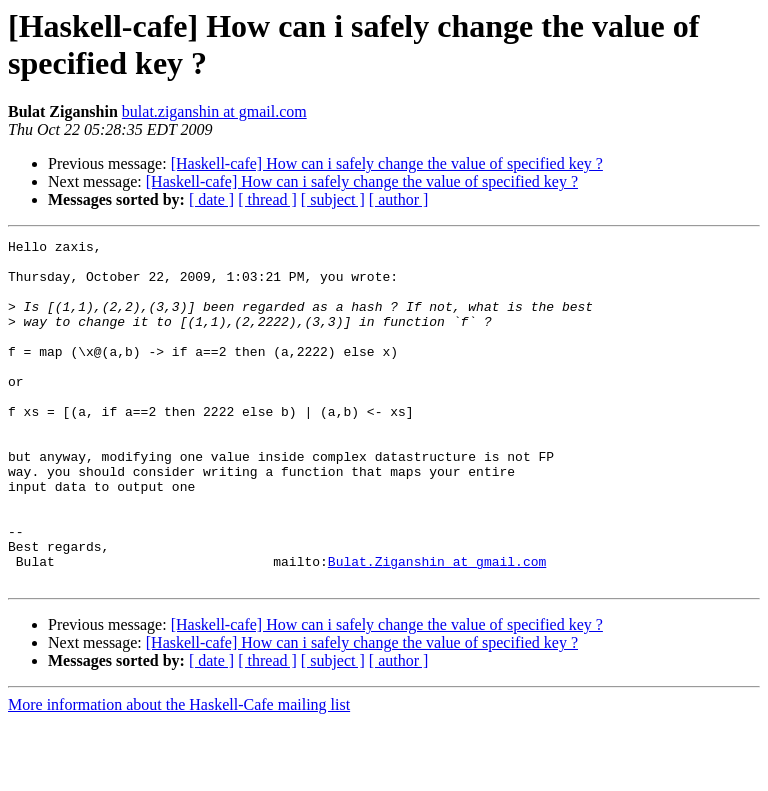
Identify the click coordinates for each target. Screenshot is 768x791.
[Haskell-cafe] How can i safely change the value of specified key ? (387, 163)
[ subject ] (333, 199)
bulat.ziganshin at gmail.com (214, 111)
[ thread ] (267, 199)
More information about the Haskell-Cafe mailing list (179, 773)
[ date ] (211, 199)
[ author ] (399, 199)
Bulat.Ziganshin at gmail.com (437, 627)
